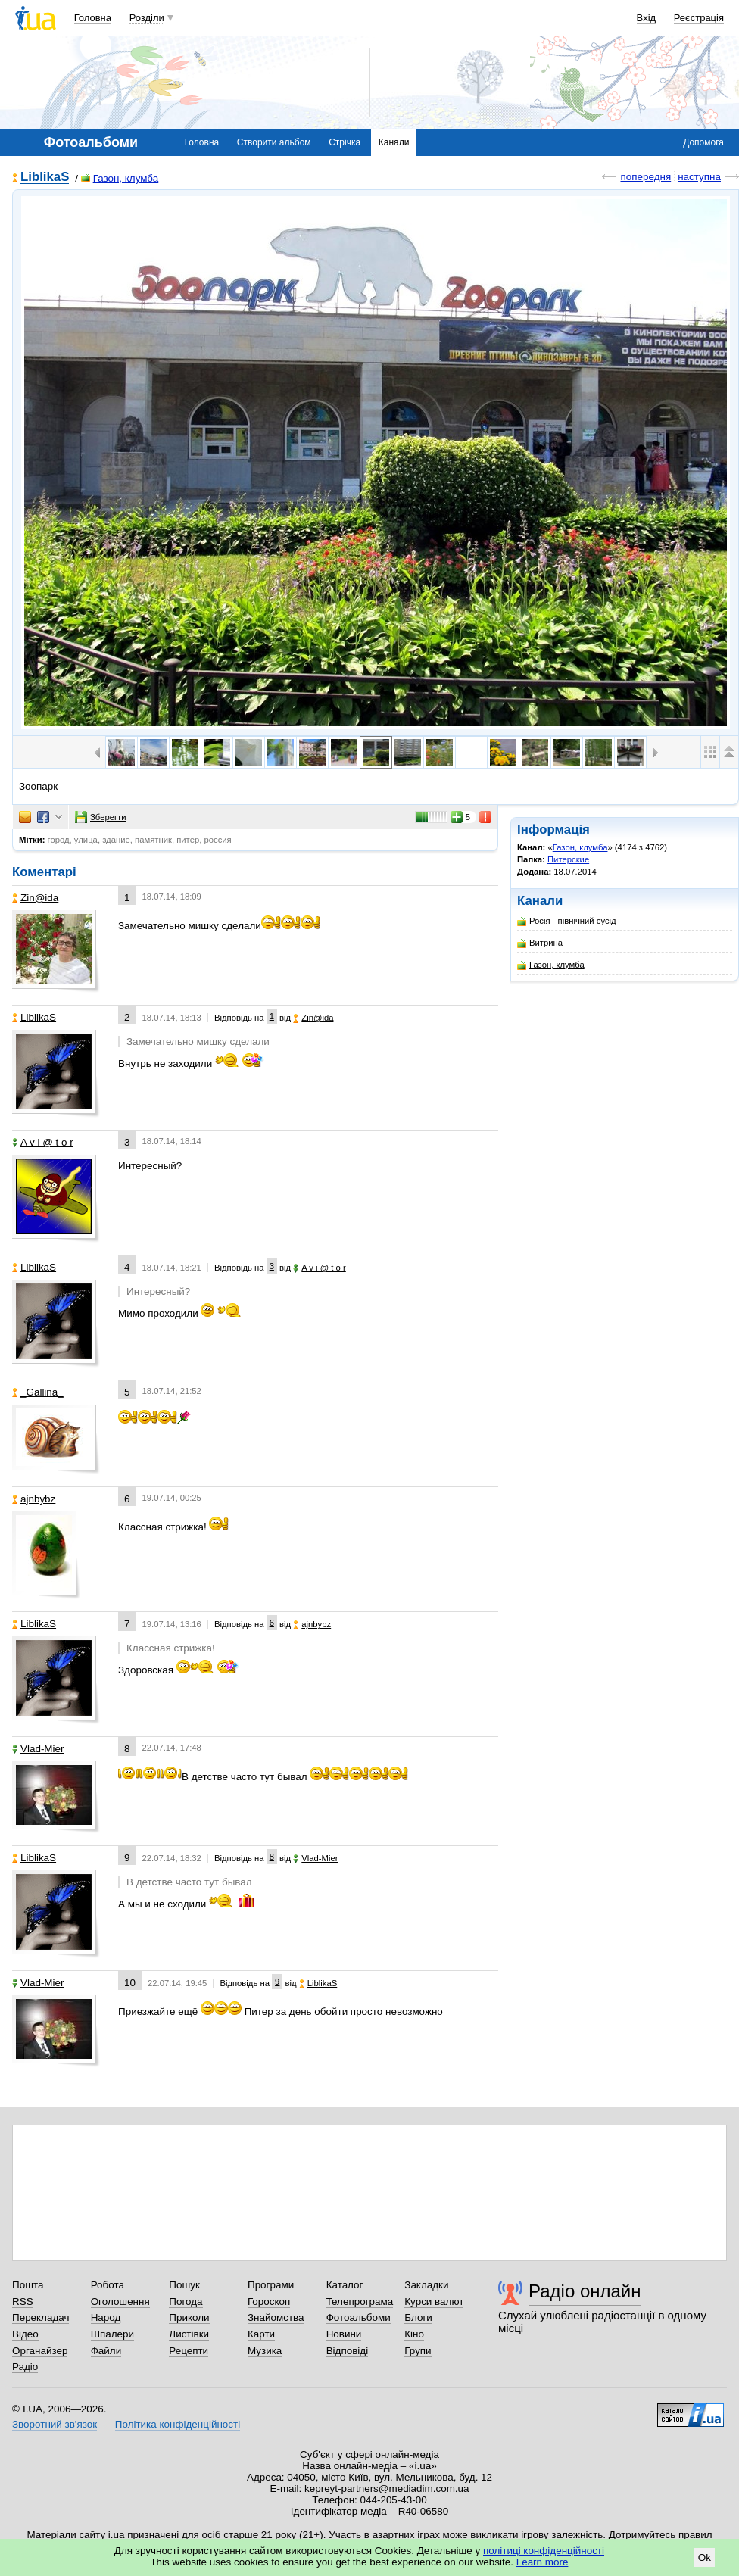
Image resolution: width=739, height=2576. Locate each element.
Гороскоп (269, 2301)
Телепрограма (360, 2301)
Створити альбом (274, 142)
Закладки (426, 2285)
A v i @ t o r (42, 1142)
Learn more (542, 2562)
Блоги (418, 2317)
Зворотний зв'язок (54, 2424)
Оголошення (120, 2301)
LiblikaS (44, 177)
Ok (704, 2557)
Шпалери (112, 2334)
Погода (185, 2301)
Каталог (344, 2285)
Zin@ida (35, 897)
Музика (265, 2350)
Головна (92, 17)
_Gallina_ (38, 1392)
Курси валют (433, 2301)
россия (217, 839)
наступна (699, 176)
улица (86, 839)
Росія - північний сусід (566, 921)
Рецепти (188, 2350)
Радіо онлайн (585, 2291)
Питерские (568, 859)
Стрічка (344, 142)
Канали (394, 142)
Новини (344, 2334)
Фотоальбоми (358, 2317)
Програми (271, 2285)
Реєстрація (699, 17)
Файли (106, 2350)
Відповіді (347, 2350)
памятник (153, 839)
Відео (25, 2334)
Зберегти (100, 817)
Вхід (646, 17)
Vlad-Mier (38, 1748)
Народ (106, 2317)
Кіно (414, 2334)
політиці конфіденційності (543, 2550)
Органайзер (39, 2350)
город (59, 839)
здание (116, 839)
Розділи (146, 17)
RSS (22, 2301)
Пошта (27, 2285)
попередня (645, 176)
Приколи (189, 2317)
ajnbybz (33, 1499)
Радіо (25, 2366)
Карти (261, 2334)
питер (187, 839)
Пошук (184, 2285)
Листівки (189, 2334)
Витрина (540, 943)
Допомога (703, 142)
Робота (107, 2285)
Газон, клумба (120, 178)
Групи (417, 2350)
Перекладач (40, 2317)
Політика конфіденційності (177, 2424)
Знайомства (276, 2317)
